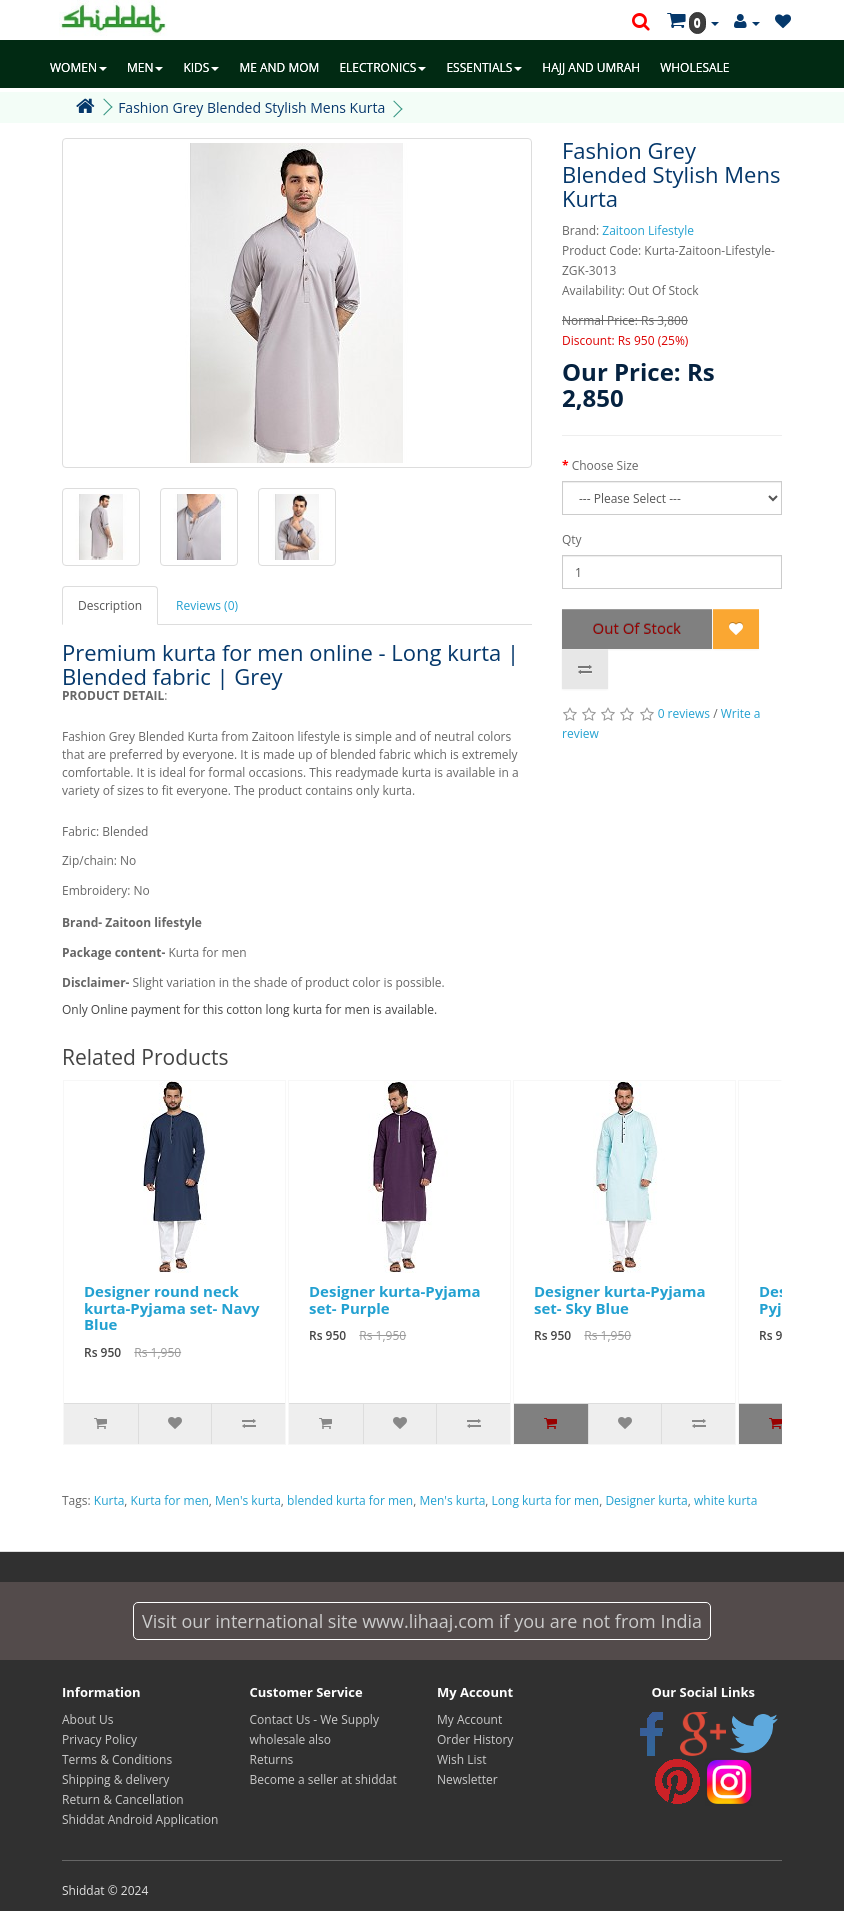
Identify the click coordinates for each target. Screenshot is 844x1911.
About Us (87, 1719)
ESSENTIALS (484, 67)
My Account (469, 1719)
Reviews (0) (207, 605)
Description (110, 605)
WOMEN (78, 67)
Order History (475, 1739)
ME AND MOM (279, 67)
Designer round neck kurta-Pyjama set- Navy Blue (172, 1307)
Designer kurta (646, 1500)
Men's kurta (248, 1500)
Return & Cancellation (123, 1799)
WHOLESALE (694, 67)
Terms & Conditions (117, 1759)
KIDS (201, 67)
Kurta (109, 1500)
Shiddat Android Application (140, 1819)
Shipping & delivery (115, 1779)
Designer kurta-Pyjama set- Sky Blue (620, 1299)
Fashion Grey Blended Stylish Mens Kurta (251, 107)
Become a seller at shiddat (323, 1779)
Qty (572, 539)
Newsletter (467, 1779)
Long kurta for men (546, 1500)
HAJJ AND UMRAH (591, 67)
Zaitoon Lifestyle (648, 230)
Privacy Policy (99, 1739)
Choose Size (605, 465)
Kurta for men (170, 1500)
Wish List (462, 1759)
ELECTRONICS (382, 67)
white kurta (725, 1500)
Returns (272, 1759)
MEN (145, 67)
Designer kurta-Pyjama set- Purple (395, 1299)
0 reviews (684, 713)
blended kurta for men (350, 1500)
